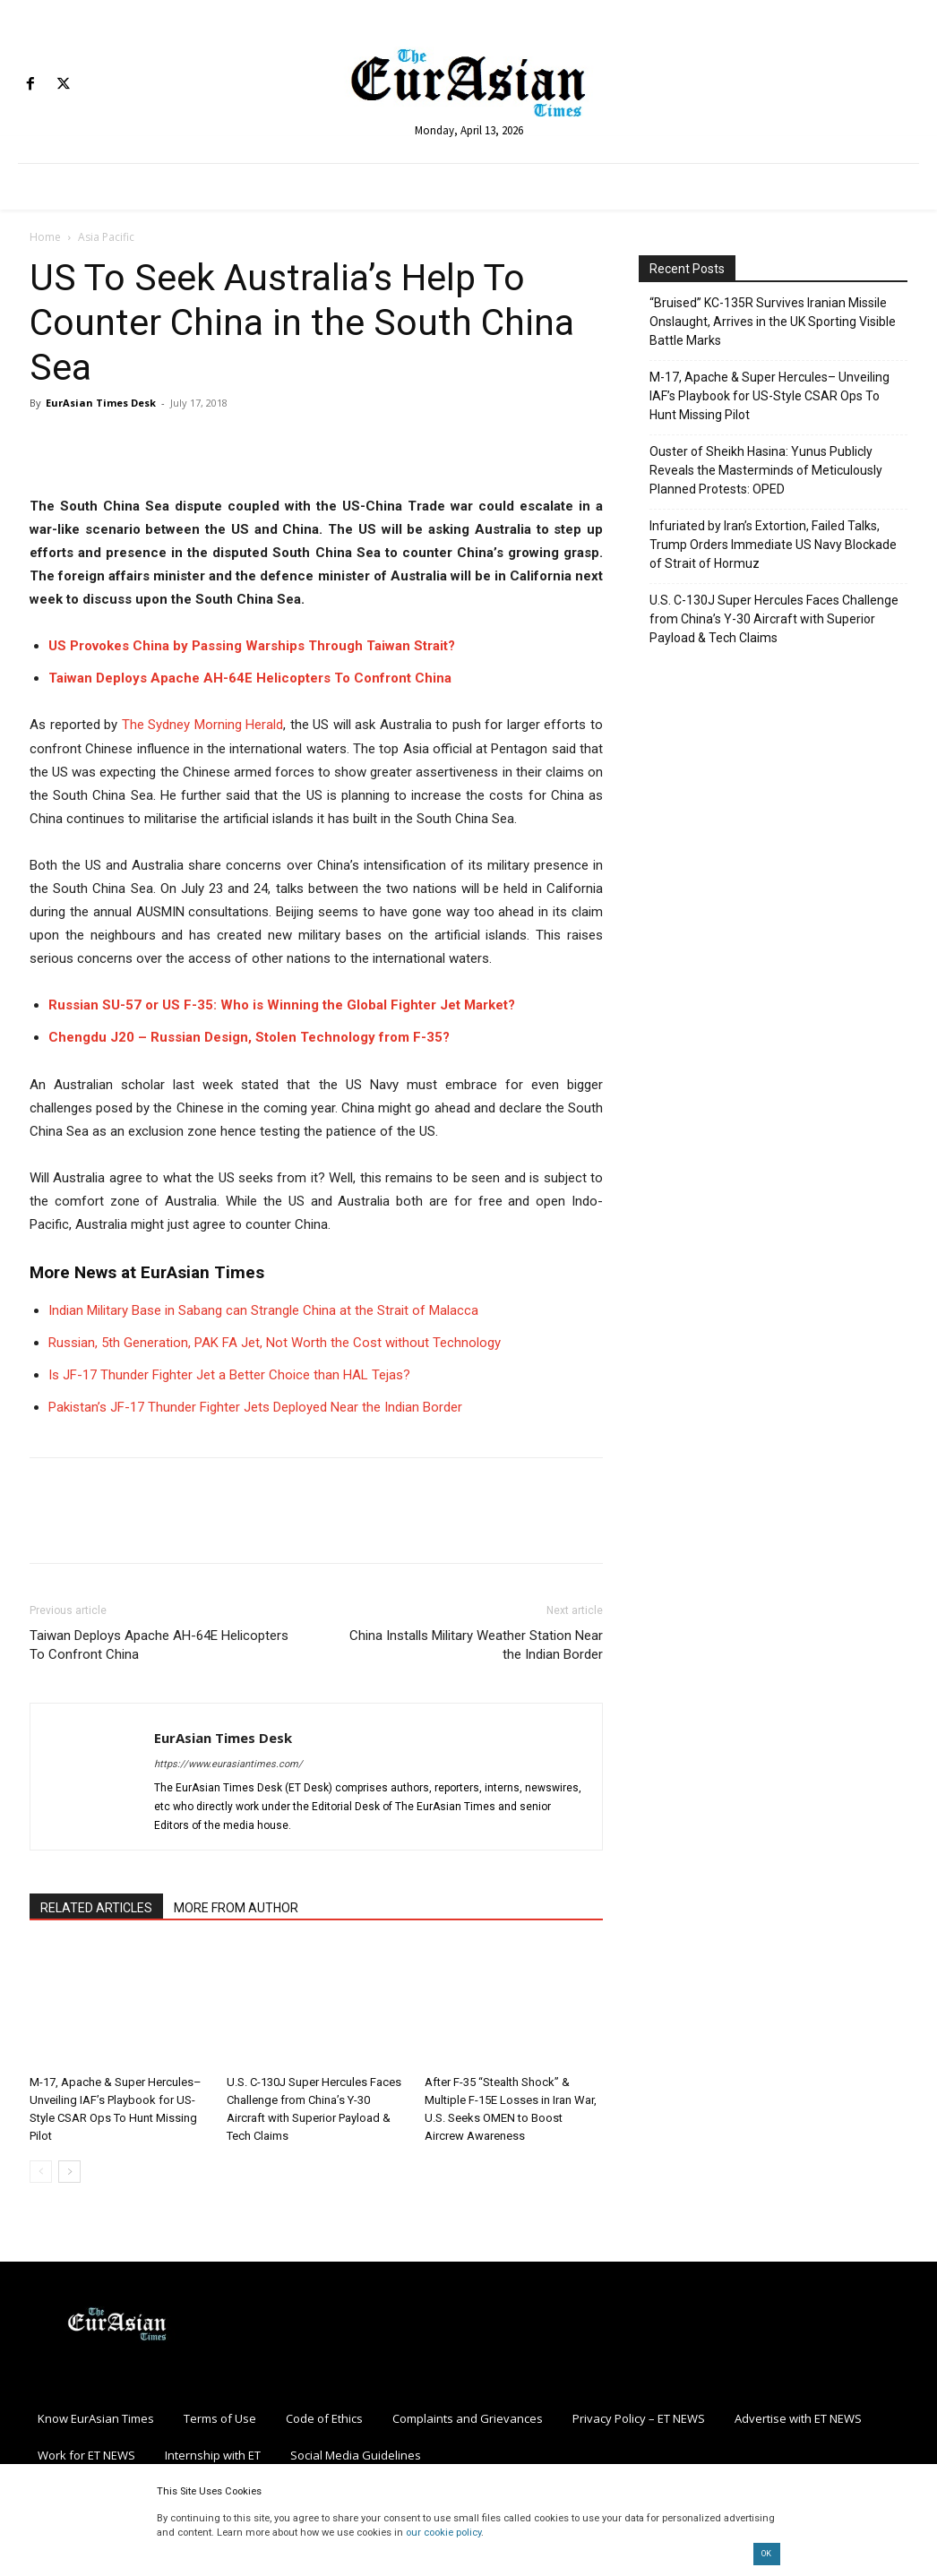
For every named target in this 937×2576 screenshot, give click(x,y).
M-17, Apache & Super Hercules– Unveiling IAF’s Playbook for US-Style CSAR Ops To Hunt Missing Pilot (769, 396)
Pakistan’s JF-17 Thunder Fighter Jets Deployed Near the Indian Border (255, 1407)
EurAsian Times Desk (101, 402)
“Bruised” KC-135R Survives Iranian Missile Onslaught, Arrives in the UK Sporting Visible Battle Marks (772, 322)
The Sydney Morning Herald (203, 725)
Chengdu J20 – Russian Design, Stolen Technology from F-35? (249, 1037)
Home (45, 237)
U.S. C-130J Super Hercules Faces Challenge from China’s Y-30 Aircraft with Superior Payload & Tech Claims (773, 619)
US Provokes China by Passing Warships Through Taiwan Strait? (251, 646)
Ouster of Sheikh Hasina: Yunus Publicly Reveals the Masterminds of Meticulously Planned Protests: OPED (765, 470)
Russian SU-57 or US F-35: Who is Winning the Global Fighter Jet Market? (281, 1005)
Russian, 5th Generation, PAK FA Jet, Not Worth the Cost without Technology (274, 1343)
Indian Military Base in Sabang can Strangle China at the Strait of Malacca (263, 1310)
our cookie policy (443, 2532)
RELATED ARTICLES (96, 1908)
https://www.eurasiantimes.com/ (228, 1764)
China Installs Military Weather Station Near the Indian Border (476, 1644)
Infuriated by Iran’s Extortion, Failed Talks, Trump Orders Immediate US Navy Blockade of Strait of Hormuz (773, 545)
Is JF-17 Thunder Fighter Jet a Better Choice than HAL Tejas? (229, 1375)
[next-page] (69, 2171)
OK (766, 2553)
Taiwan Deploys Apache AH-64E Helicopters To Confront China (249, 678)
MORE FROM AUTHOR (236, 1908)
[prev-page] (41, 2171)
